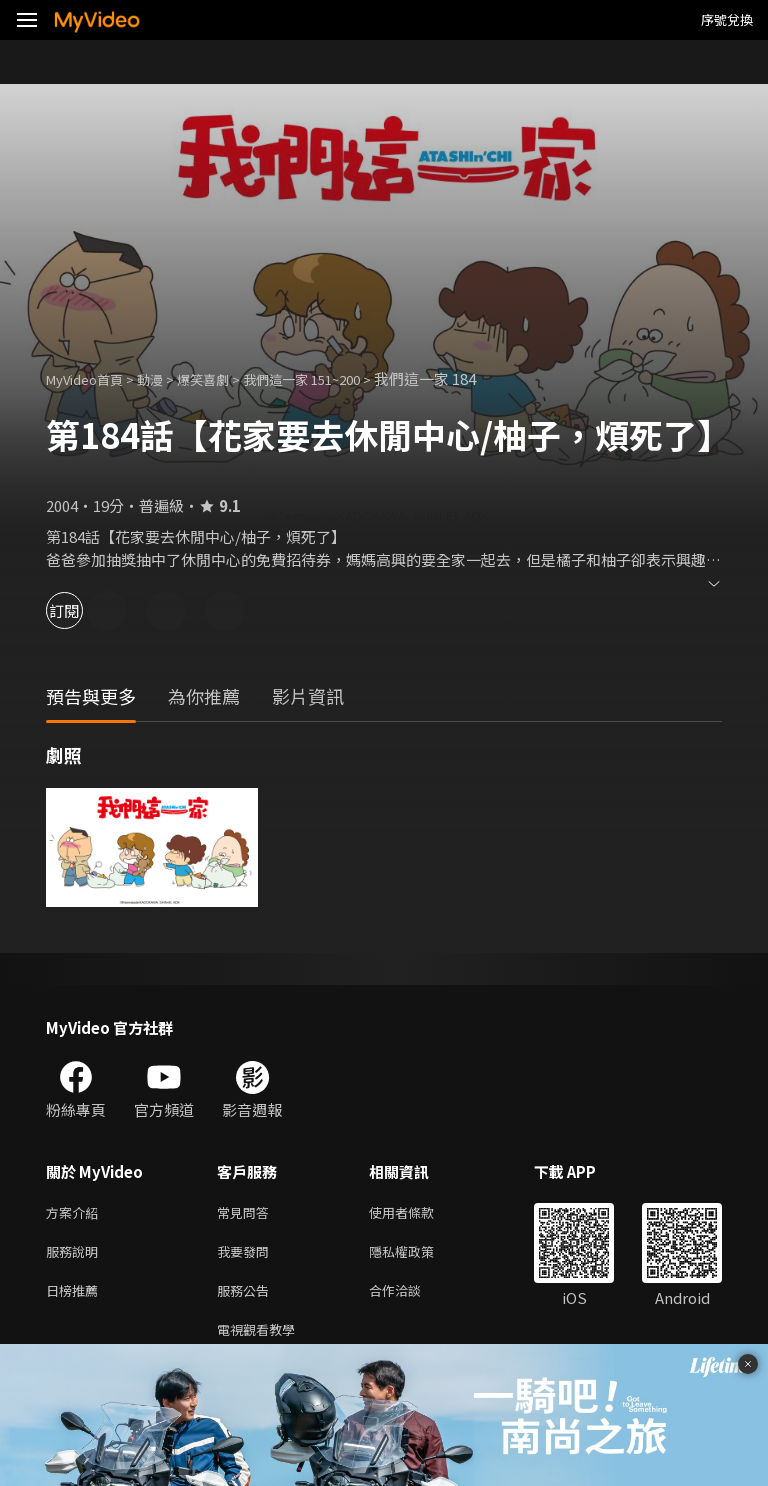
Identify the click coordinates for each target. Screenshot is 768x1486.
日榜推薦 (76, 1297)
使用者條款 (418, 1213)
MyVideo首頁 (91, 378)
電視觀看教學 (262, 1339)
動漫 (166, 378)
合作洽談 (411, 1297)
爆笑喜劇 (225, 378)
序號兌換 (727, 19)
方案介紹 (76, 1213)
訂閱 (86, 610)
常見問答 (247, 1213)
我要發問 (247, 1255)
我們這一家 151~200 (336, 378)
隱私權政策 (418, 1255)
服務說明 (76, 1255)
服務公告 (247, 1297)
